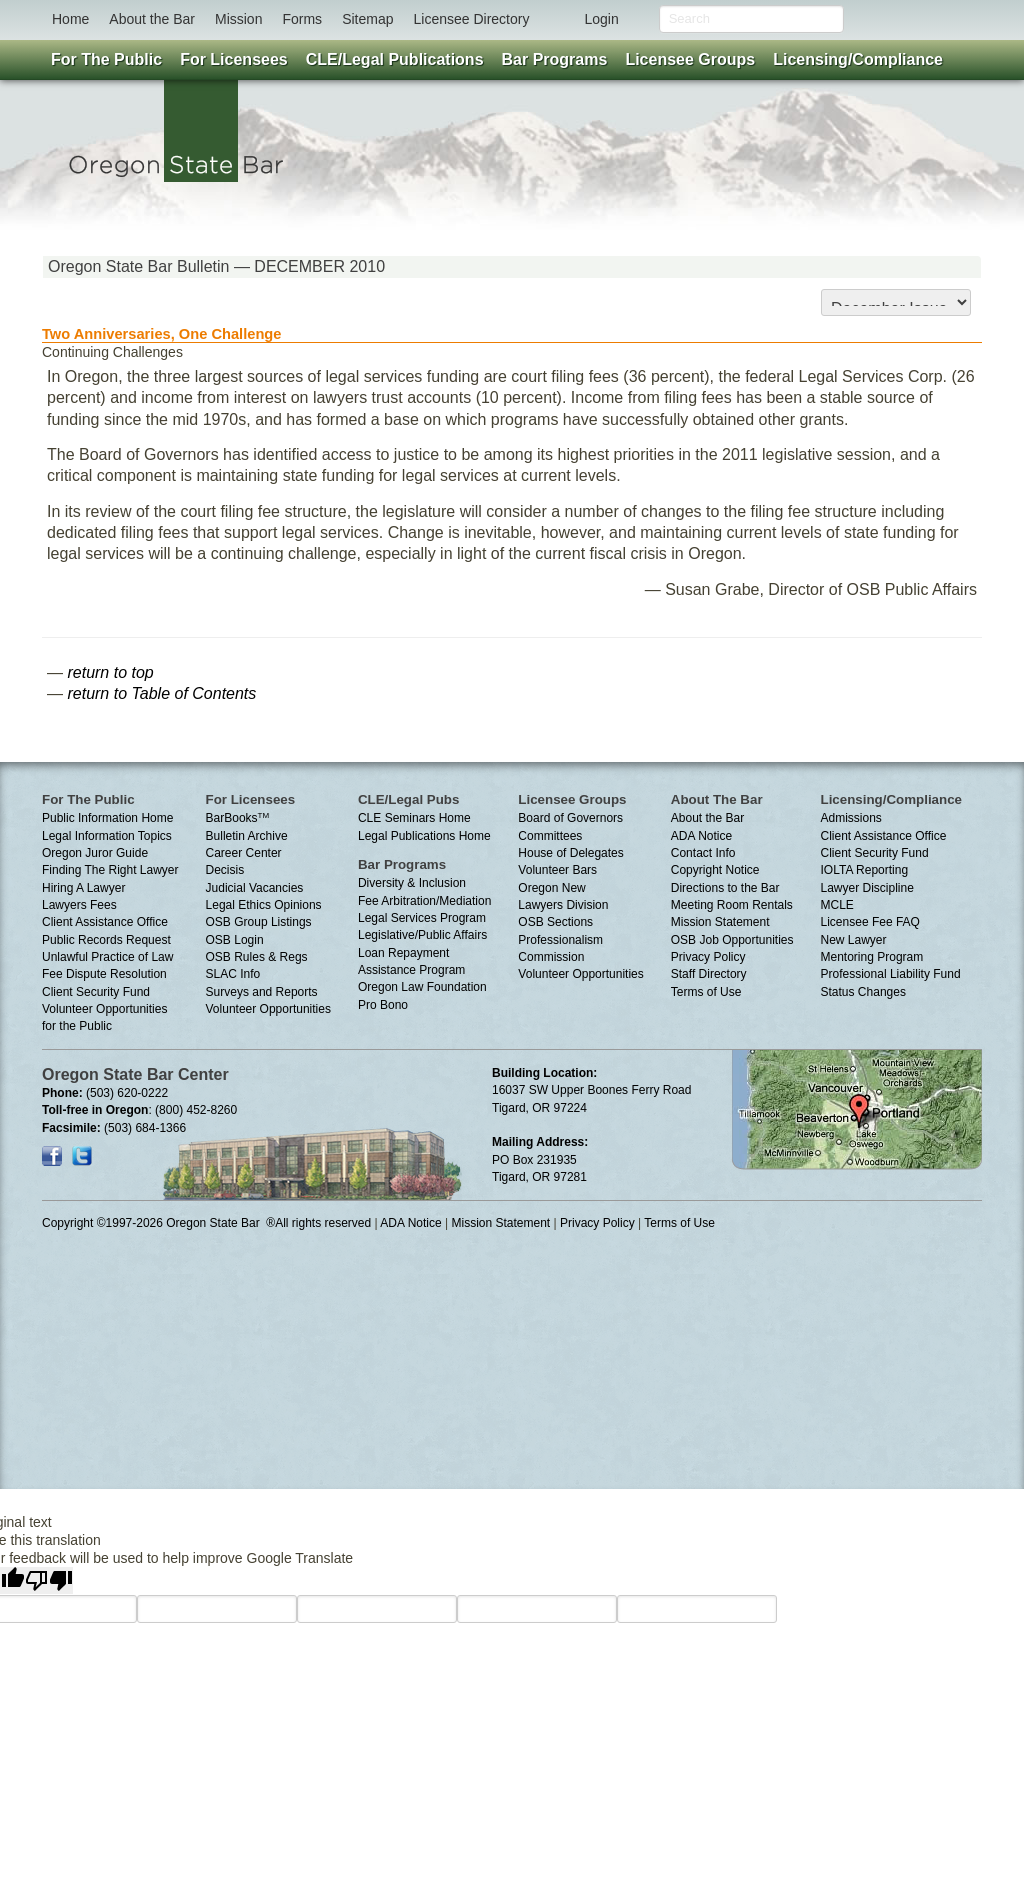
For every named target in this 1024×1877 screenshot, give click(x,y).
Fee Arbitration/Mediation (424, 901)
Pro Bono (383, 1005)
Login (601, 19)
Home (70, 19)
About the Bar (152, 19)
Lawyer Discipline (867, 888)
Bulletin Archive (247, 836)
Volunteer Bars (557, 870)
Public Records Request (106, 940)
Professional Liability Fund (891, 974)
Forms (302, 19)
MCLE (837, 905)
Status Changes (863, 992)
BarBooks (238, 818)
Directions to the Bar (725, 888)
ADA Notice (701, 836)
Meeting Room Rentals (732, 905)
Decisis (225, 870)
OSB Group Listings (259, 922)
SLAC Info (233, 974)
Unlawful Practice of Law (107, 957)
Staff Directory (709, 974)
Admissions (851, 818)
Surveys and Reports (262, 992)
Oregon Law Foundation (422, 987)
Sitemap (367, 19)
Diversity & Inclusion (412, 883)
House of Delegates (570, 853)
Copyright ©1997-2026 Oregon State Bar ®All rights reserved (206, 1223)
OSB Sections (555, 922)
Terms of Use (706, 992)
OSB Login (235, 940)
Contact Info (703, 853)
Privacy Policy (708, 957)
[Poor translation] (49, 1580)
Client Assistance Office (105, 922)
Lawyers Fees (79, 905)
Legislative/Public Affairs (422, 935)
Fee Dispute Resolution (104, 974)
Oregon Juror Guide (95, 853)
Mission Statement (720, 922)
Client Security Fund (96, 992)
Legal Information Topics (107, 836)
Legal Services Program (422, 918)
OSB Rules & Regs (257, 957)
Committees (550, 836)
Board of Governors (570, 818)
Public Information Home (107, 818)
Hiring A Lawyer (83, 888)
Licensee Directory (471, 19)
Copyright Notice (715, 870)
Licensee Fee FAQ (870, 922)
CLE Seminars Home (414, 818)
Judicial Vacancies (255, 888)
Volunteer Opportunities (268, 1009)
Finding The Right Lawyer (110, 870)
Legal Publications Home (424, 836)
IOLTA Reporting (865, 870)
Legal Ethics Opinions (264, 905)
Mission (238, 19)
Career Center (244, 853)
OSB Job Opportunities (732, 940)
